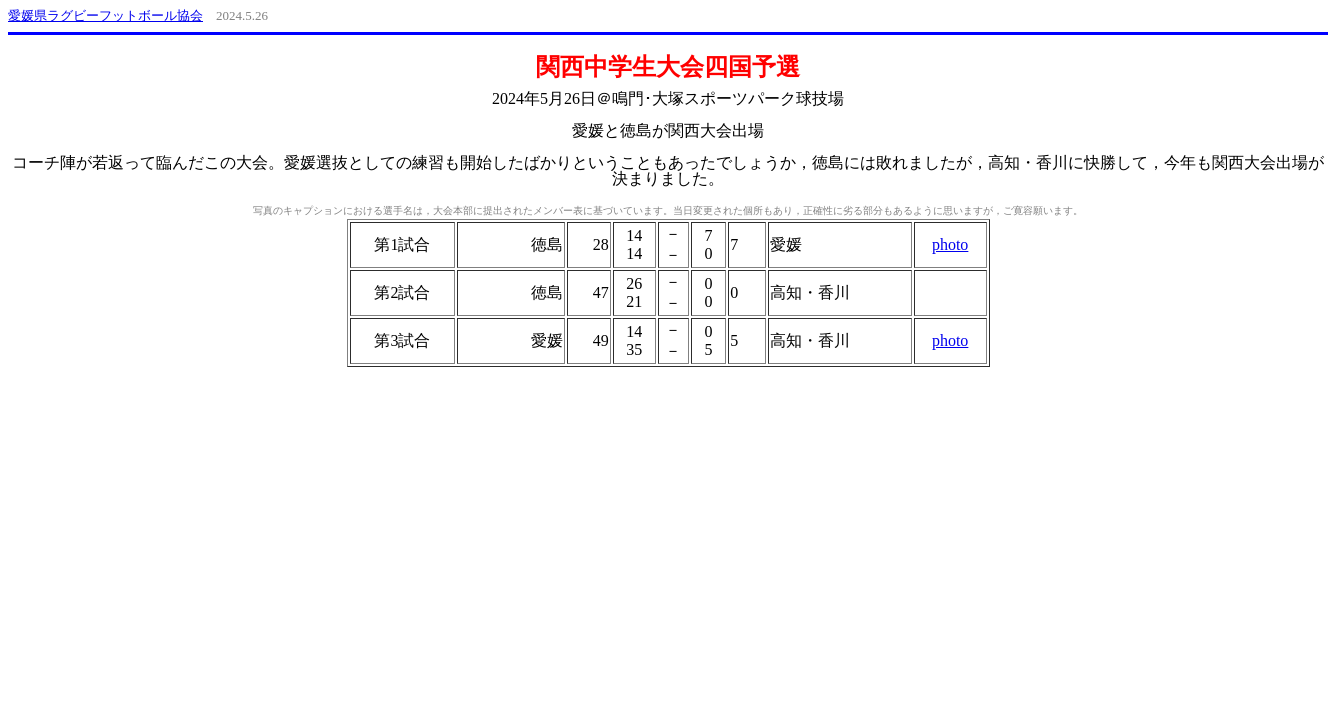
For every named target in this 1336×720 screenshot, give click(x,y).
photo (950, 244)
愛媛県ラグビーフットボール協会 (105, 15)
